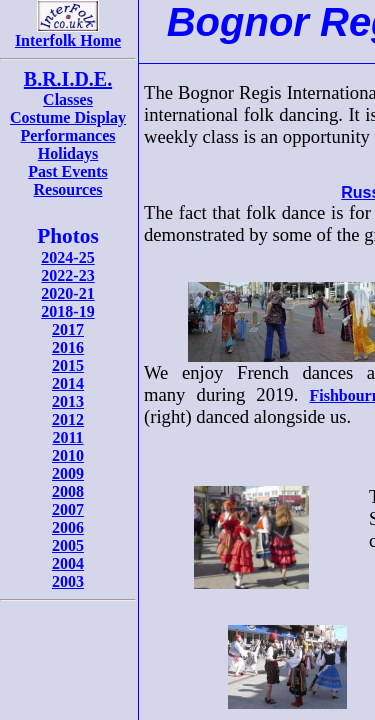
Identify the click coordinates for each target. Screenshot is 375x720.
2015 (68, 365)
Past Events (68, 171)
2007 (68, 509)
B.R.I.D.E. (68, 79)
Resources (67, 189)
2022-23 (67, 275)
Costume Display (68, 117)
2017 (68, 329)
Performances (67, 135)
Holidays (68, 153)
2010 (68, 455)
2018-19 (67, 311)
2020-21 (67, 293)
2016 (68, 347)
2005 (68, 545)
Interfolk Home (68, 33)
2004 (68, 563)
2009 (68, 473)
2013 (68, 401)
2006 (68, 527)
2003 (68, 581)
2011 (67, 437)
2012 (68, 419)
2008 (68, 491)
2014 (68, 383)
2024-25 (67, 257)
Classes (68, 99)
